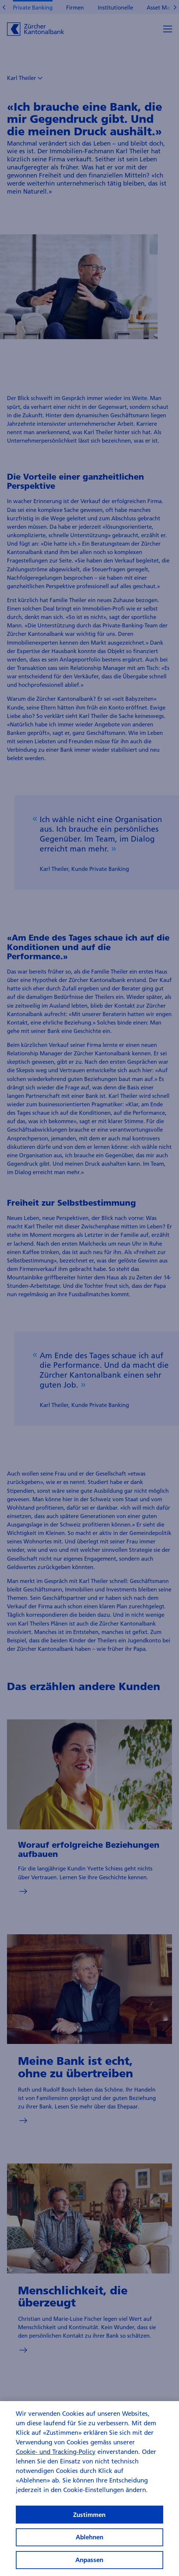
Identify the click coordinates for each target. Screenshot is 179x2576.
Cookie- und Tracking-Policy (56, 2461)
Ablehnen (89, 2546)
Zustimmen (89, 2524)
